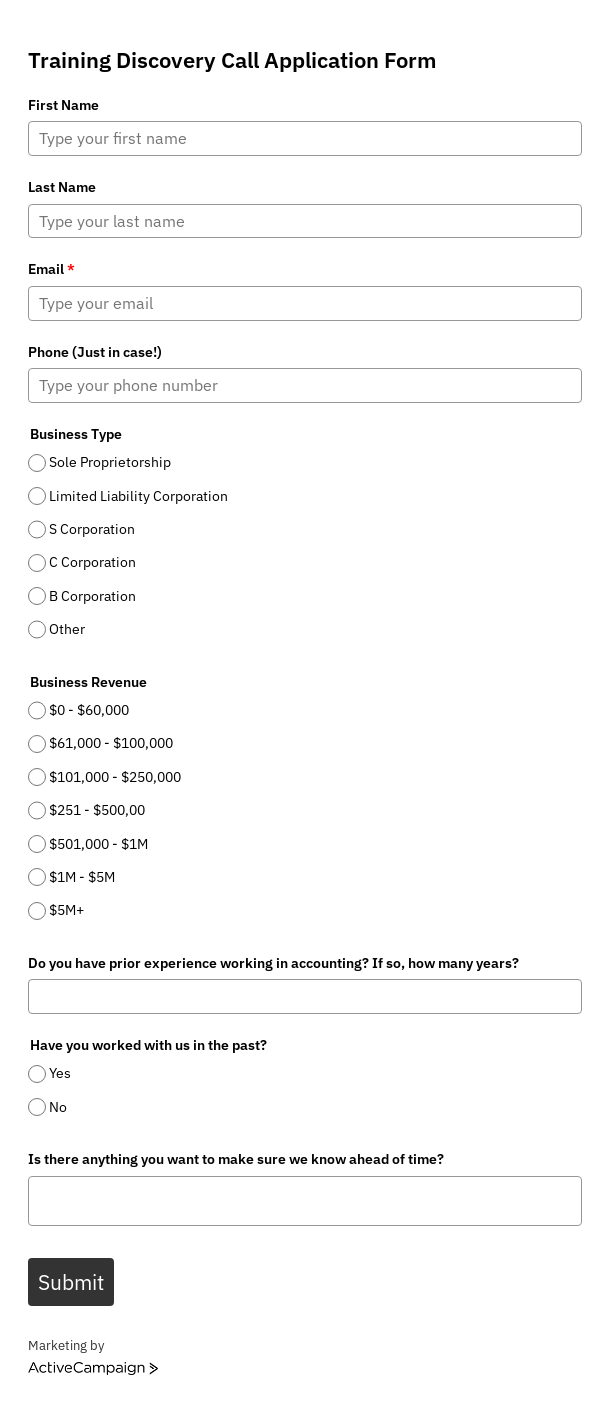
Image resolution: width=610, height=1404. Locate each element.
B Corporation (92, 596)
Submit (71, 1282)
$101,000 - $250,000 (115, 777)
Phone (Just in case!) (95, 352)
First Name (63, 105)
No (58, 1107)
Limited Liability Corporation (138, 496)
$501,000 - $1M (98, 844)
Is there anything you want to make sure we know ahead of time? (236, 1159)
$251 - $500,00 (97, 810)
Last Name (62, 187)
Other (67, 629)
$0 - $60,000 (89, 710)
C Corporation (92, 563)
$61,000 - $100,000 (111, 744)
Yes (60, 1074)
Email (51, 269)
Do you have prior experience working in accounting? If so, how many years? (273, 963)
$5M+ (66, 910)
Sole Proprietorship (110, 462)
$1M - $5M (82, 877)
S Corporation (92, 529)
